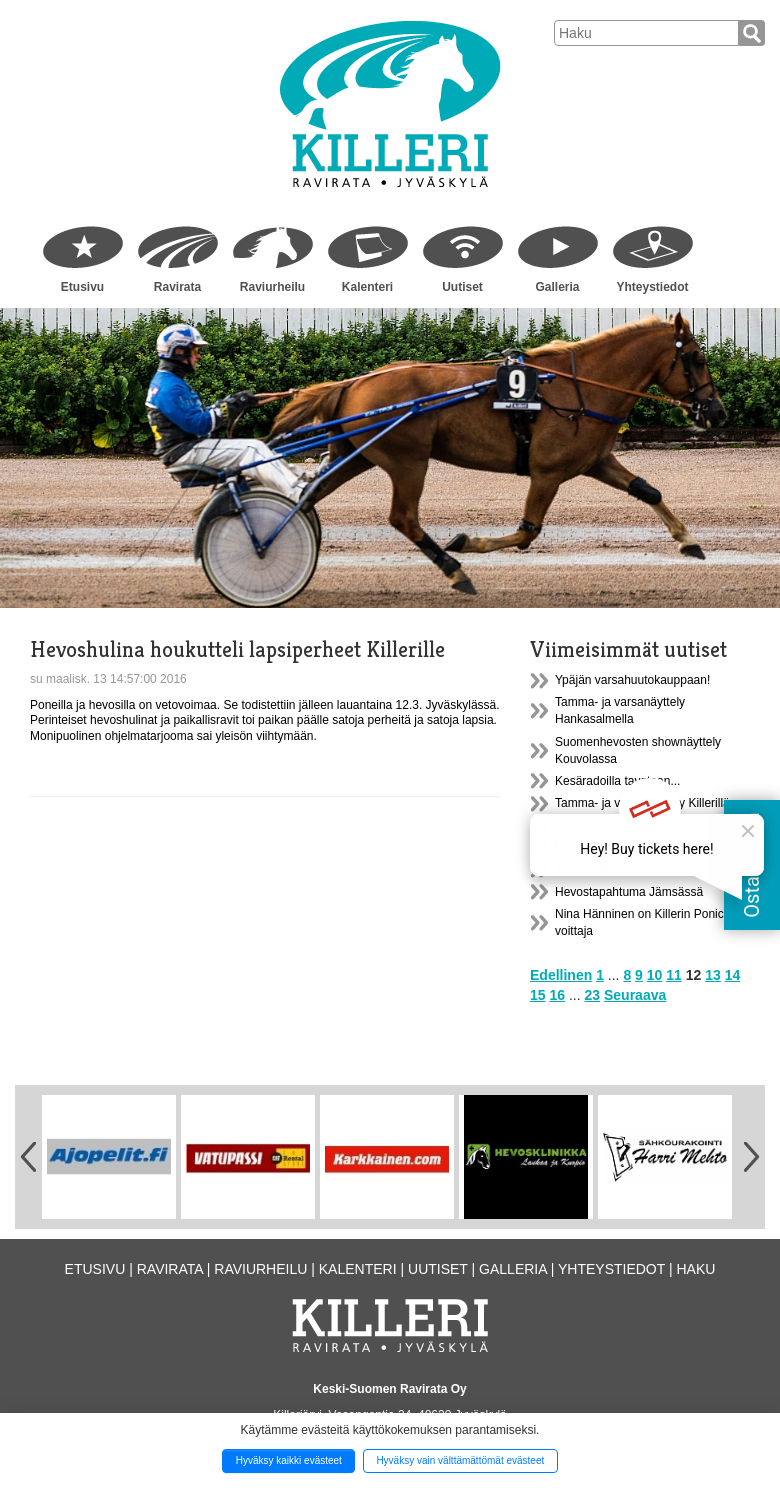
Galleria (557, 287)
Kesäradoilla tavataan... (617, 781)
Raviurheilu (272, 287)
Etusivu (82, 287)
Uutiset (462, 287)
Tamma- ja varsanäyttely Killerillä (642, 803)
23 (593, 995)
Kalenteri (367, 287)
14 (733, 975)
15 (538, 995)
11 (674, 975)
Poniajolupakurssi (602, 825)
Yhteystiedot (652, 287)
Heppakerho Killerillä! (611, 847)
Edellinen (561, 975)
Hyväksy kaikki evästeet (289, 1460)
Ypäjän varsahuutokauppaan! (632, 680)
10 (655, 975)
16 (557, 995)
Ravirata (177, 287)
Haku (695, 1269)
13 (713, 975)
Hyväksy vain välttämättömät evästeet (460, 1460)
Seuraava (635, 995)
